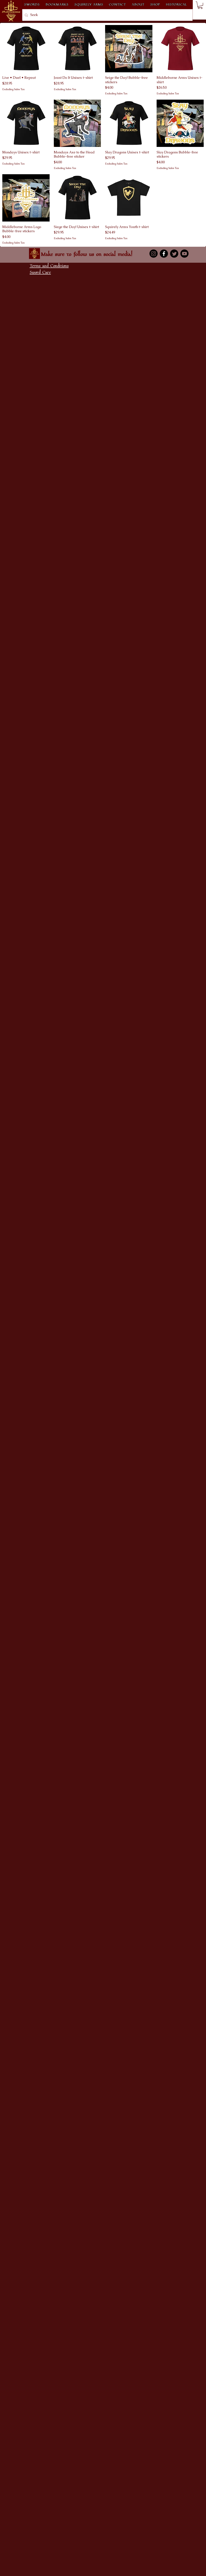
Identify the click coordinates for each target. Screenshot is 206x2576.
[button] (200, 5)
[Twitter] (174, 253)
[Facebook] (164, 253)
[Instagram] (153, 253)
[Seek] (107, 15)
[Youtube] (184, 253)
